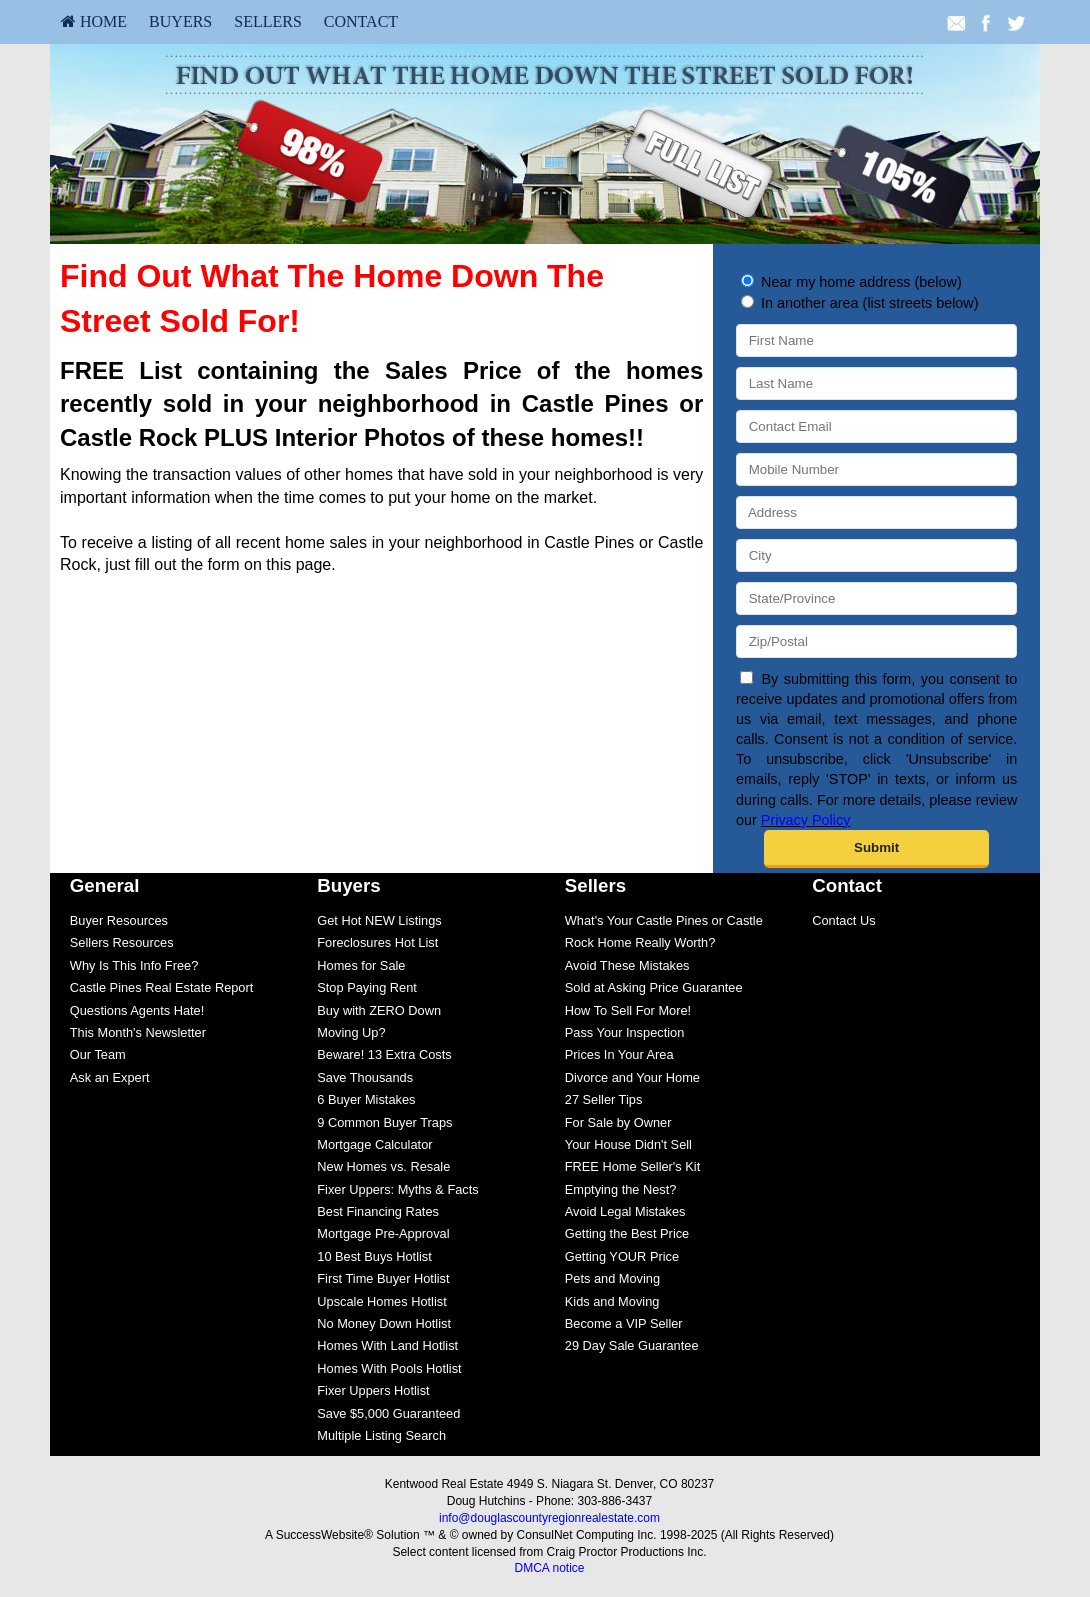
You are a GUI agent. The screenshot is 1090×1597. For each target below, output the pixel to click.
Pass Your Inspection (625, 1032)
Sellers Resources (122, 942)
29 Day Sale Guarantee (632, 1345)
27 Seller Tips (604, 1099)
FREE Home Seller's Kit (632, 1166)
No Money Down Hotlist (384, 1323)
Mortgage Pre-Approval (383, 1233)
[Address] (876, 512)
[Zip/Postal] (876, 641)
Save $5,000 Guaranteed (388, 1413)
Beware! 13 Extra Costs (384, 1054)
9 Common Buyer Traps (384, 1122)
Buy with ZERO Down (379, 1010)
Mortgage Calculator (374, 1144)
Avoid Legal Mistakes (625, 1211)
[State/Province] (876, 598)
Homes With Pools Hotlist (389, 1368)
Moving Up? (351, 1032)
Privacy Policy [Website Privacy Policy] (806, 820)
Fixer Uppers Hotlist (373, 1390)
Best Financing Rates (378, 1211)
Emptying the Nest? (621, 1189)
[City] (876, 555)
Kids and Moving (612, 1301)
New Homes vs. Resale (383, 1166)
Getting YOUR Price (622, 1256)
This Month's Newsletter (138, 1032)
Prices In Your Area (619, 1054)
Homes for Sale (361, 965)
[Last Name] (876, 383)
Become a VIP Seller (624, 1323)
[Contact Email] (876, 426)
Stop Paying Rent (367, 987)
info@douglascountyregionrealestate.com (549, 1518)
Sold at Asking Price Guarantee (654, 987)
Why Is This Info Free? (134, 965)
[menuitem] (94, 22)
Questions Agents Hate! (137, 1010)
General (105, 885)
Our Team (98, 1054)
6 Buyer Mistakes (366, 1099)
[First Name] (876, 340)
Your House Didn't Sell (628, 1144)
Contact (361, 21)
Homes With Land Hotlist (387, 1345)
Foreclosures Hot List (377, 942)
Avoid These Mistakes (627, 965)
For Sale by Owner (618, 1122)
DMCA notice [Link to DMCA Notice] (549, 1568)
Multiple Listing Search (381, 1435)
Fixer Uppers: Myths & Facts (397, 1189)
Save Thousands (365, 1077)
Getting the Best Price (627, 1233)
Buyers (180, 21)
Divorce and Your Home (632, 1077)
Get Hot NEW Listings (379, 920)
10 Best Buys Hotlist (374, 1256)
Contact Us (843, 920)
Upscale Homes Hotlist (381, 1301)
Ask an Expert (110, 1077)
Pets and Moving (612, 1278)
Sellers (268, 21)
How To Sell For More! (628, 1010)
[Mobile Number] (876, 469)
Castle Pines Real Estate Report (162, 987)
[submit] (876, 849)
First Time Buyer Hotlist (383, 1278)
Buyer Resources (119, 920)
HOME (94, 21)
